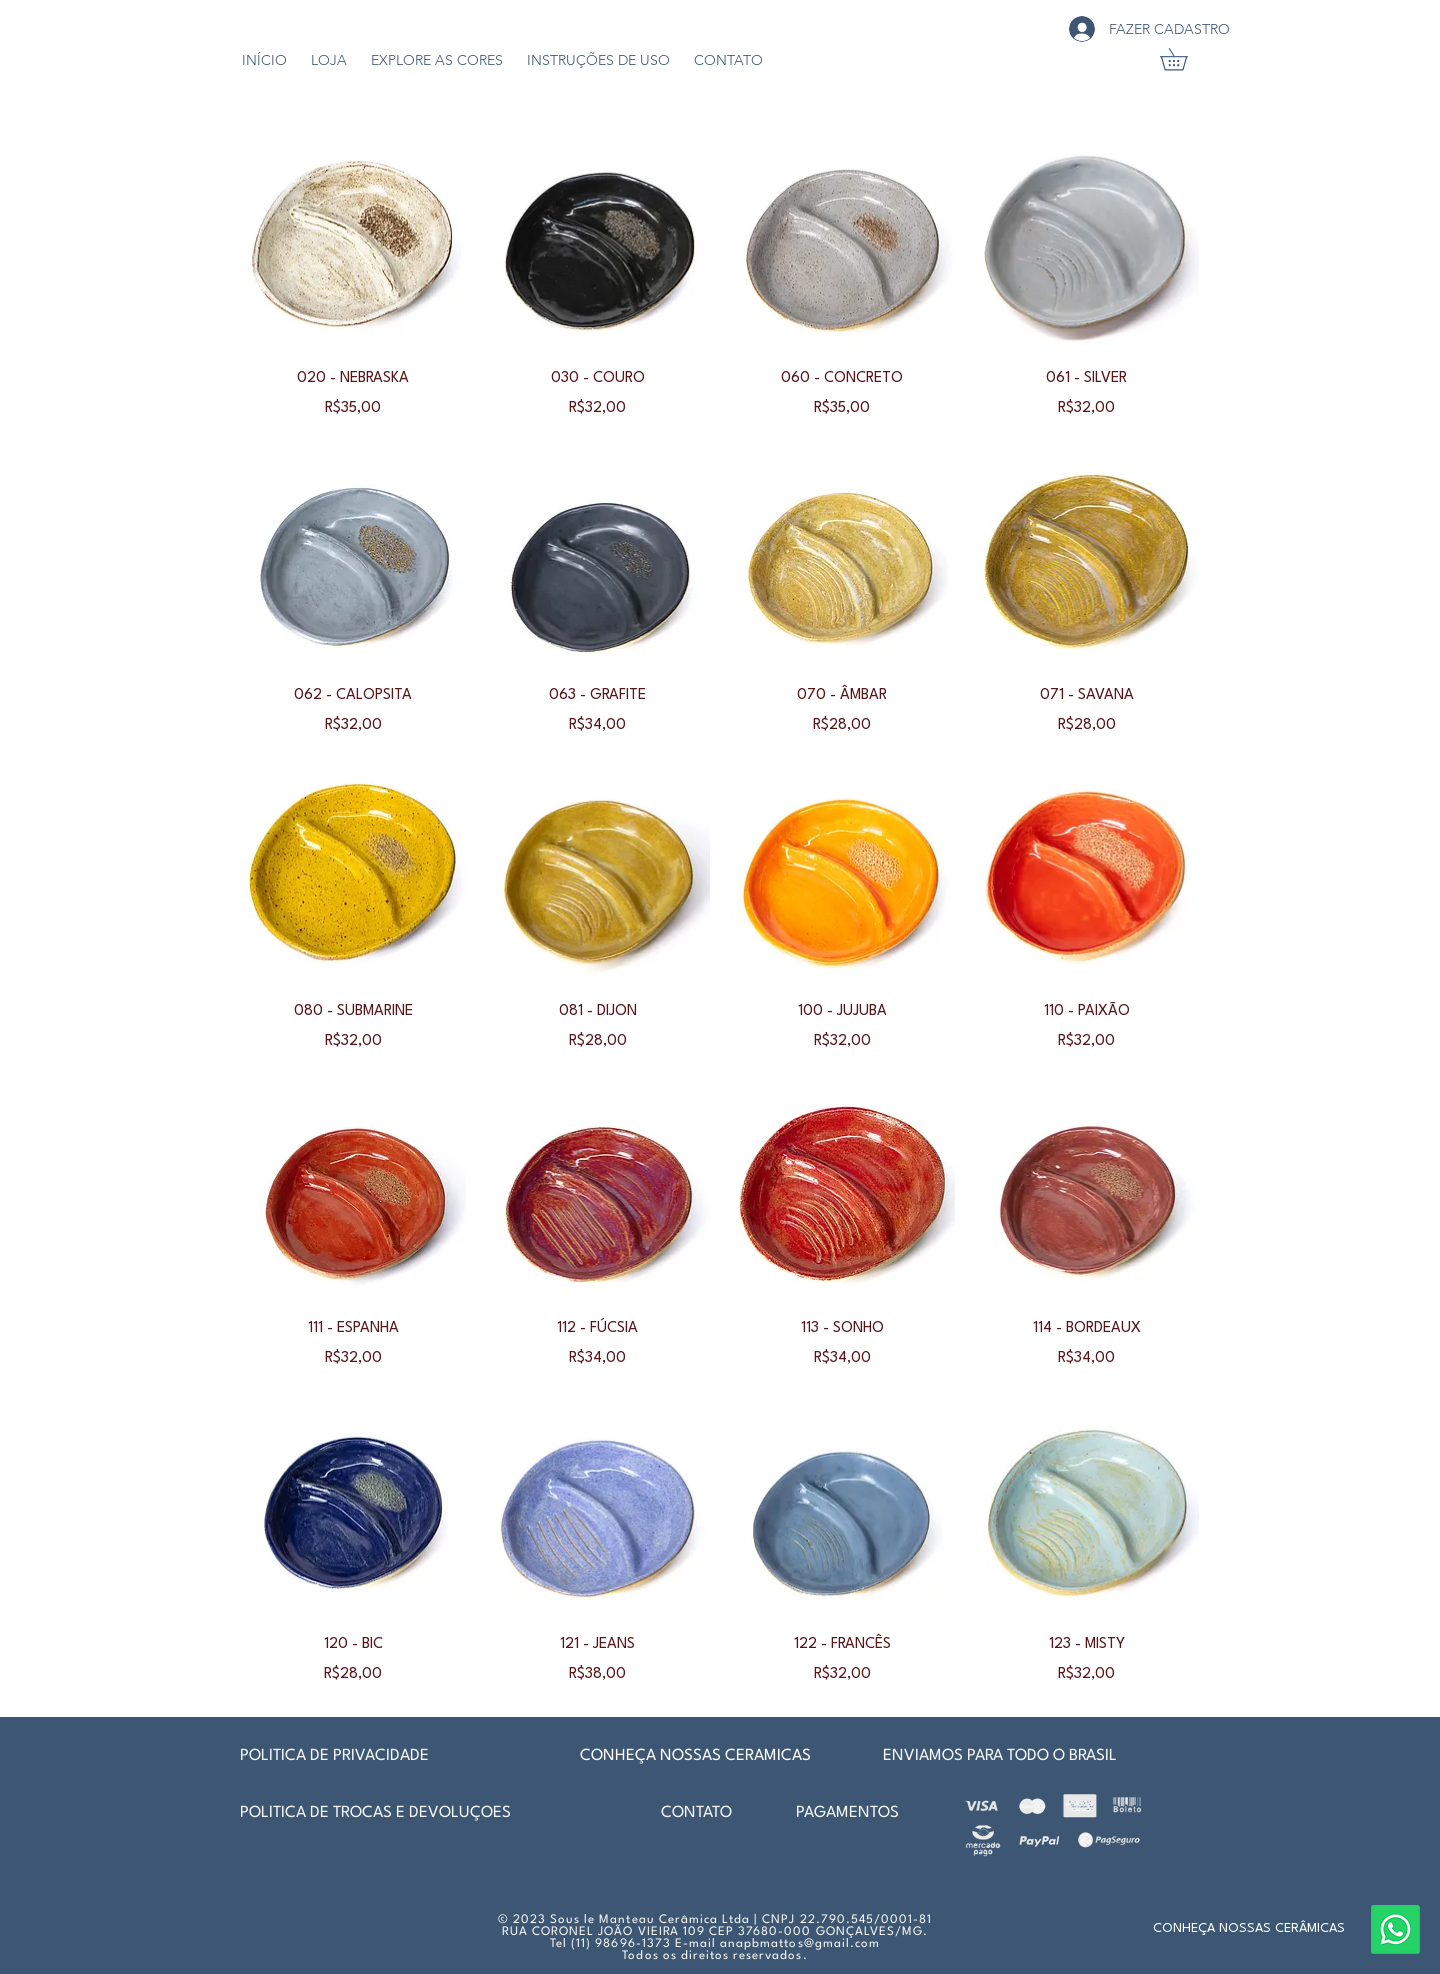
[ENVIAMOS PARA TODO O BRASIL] (1005, 1756)
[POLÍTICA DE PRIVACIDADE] (338, 1756)
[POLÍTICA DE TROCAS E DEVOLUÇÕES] (392, 1813)
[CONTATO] (696, 1813)
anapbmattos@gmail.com (800, 1944)
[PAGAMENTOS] (894, 1813)
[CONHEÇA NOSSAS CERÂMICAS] (1249, 1929)
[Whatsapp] (1395, 1929)
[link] (1184, 59)
